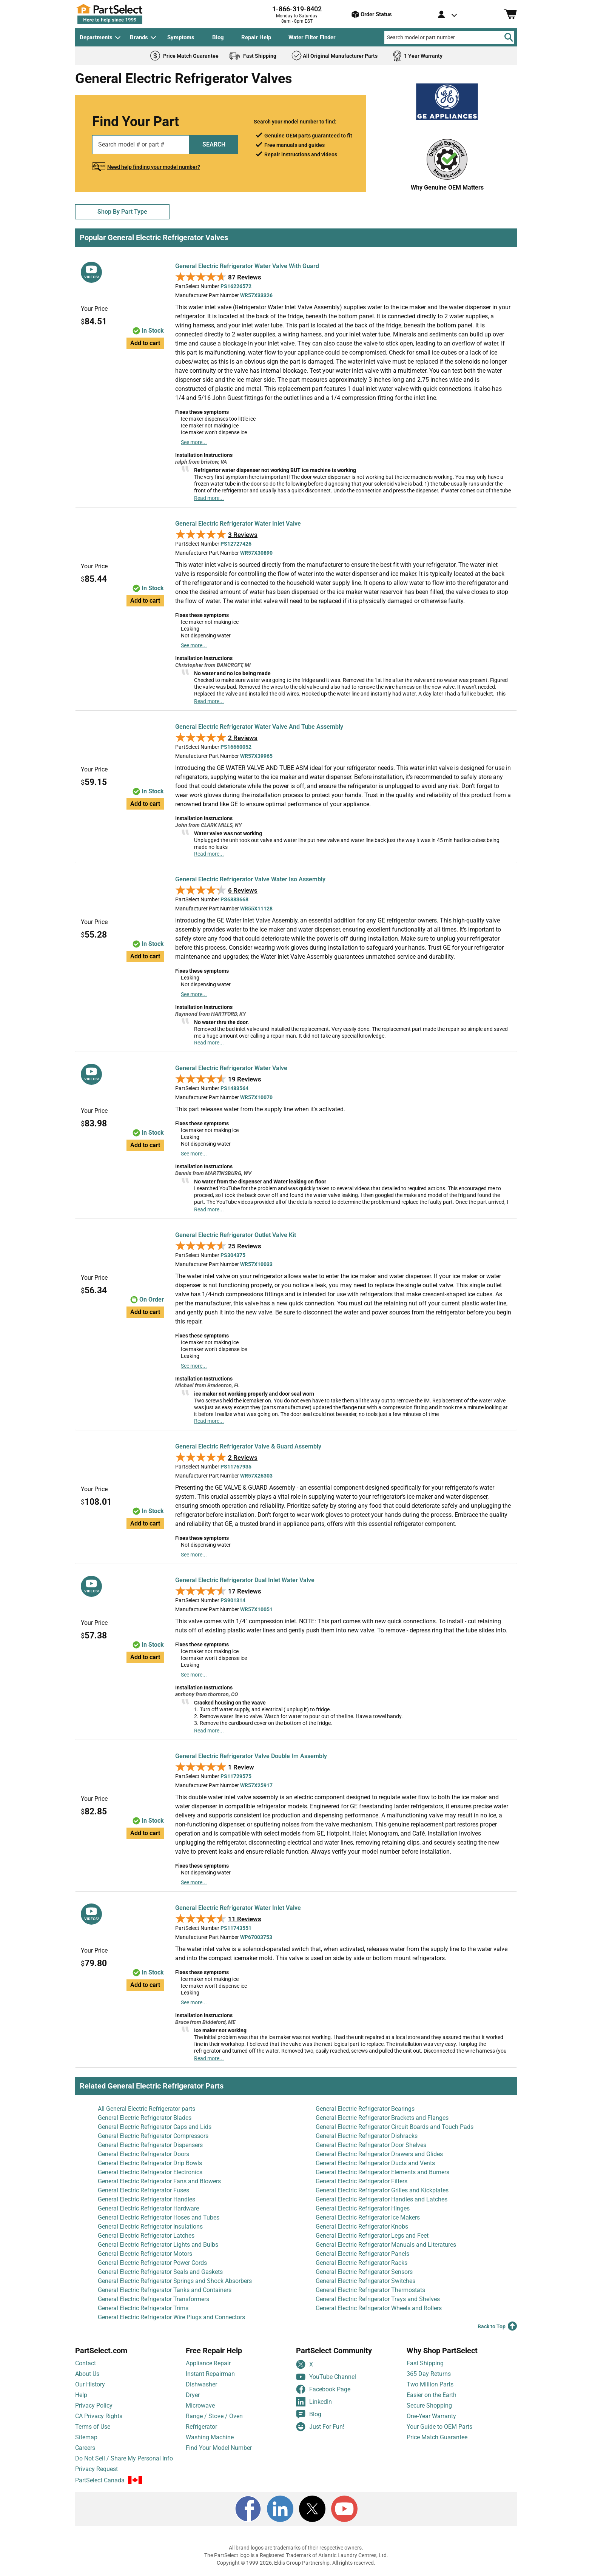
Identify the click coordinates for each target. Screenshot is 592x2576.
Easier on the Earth (431, 2395)
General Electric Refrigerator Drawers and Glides (379, 2154)
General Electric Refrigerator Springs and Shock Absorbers (175, 2280)
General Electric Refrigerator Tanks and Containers (164, 2290)
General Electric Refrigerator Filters (361, 2181)
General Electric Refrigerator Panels (362, 2253)
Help (81, 2395)
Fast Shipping (425, 2363)
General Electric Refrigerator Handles (146, 2199)
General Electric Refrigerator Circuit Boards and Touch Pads (394, 2126)
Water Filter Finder (312, 37)
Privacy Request (96, 2469)
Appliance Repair (208, 2363)
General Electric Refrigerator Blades (144, 2117)
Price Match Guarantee (437, 2437)
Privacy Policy (94, 2405)
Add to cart (145, 343)
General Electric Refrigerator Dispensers (150, 2145)
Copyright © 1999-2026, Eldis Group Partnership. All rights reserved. (296, 2563)
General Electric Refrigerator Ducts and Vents (375, 2163)
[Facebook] (248, 2509)
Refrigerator (201, 2426)
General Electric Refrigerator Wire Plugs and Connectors (171, 2317)
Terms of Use (92, 2426)
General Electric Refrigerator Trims (143, 2308)
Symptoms (180, 37)
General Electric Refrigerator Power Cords (152, 2262)
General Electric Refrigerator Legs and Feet (372, 2235)
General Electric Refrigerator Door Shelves (371, 2145)
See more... (194, 442)
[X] (312, 2509)
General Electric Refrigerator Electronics (150, 2172)
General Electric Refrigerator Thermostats (370, 2290)
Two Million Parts (430, 2384)
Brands (139, 37)
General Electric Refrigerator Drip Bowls (150, 2163)
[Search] (508, 37)
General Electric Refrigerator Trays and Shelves (378, 2299)
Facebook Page (323, 2389)
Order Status (372, 14)
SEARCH (213, 144)
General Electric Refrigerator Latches (146, 2235)
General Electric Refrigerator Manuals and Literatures (386, 2244)
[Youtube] (344, 2509)
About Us (87, 2373)
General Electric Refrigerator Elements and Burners (382, 2172)
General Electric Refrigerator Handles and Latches (381, 2199)
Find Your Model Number (219, 2447)
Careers (85, 2447)
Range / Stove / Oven (214, 2416)
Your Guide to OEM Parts (439, 2426)
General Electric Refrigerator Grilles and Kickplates (382, 2190)
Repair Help (256, 37)
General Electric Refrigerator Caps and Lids (154, 2126)
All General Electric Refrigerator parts (146, 2108)
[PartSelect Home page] (122, 14)
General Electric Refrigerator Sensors (364, 2271)
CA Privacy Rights (98, 2416)
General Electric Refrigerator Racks (361, 2262)
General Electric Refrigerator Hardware (148, 2208)
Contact (85, 2363)
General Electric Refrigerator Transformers (153, 2299)
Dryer (193, 2395)
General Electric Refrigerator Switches (365, 2280)
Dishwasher (201, 2384)
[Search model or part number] (449, 37)
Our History (90, 2384)
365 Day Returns (429, 2373)
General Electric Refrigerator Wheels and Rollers (379, 2308)
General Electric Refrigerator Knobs (362, 2226)
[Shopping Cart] (510, 14)
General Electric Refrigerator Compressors (153, 2135)
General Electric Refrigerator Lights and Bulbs (158, 2244)
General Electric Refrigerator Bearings (365, 2108)
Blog (218, 37)
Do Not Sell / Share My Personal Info (124, 2458)
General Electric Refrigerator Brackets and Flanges (382, 2117)
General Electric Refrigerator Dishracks (367, 2135)
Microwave (200, 2405)
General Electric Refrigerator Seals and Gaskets (160, 2271)
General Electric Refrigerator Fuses (143, 2190)
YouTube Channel (326, 2377)
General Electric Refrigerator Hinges (363, 2208)
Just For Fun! (320, 2426)
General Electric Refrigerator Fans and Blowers (159, 2181)
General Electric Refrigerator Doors (143, 2154)
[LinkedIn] (280, 2509)
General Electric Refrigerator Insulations (150, 2226)
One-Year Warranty (431, 2416)
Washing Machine (210, 2437)
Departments (96, 37)
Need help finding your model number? (153, 167)
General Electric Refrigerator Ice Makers (368, 2217)
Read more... (209, 498)
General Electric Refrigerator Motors (145, 2253)
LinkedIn (314, 2401)
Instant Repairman (210, 2373)
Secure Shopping (429, 2405)
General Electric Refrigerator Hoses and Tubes (158, 2217)
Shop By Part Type (122, 211)
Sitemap (86, 2437)
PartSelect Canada (100, 2480)
